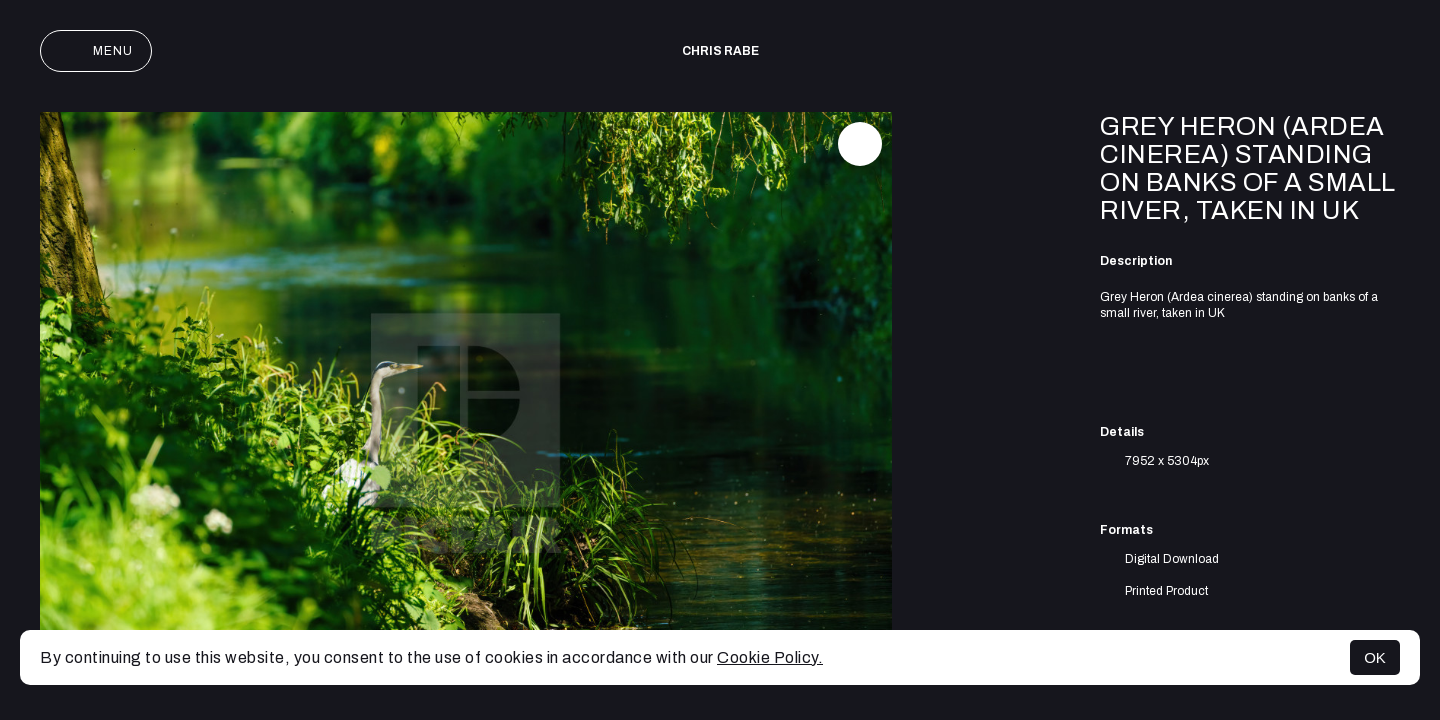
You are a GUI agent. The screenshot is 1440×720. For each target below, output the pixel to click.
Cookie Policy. (770, 657)
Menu (96, 51)
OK (1375, 657)
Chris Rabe (720, 51)
